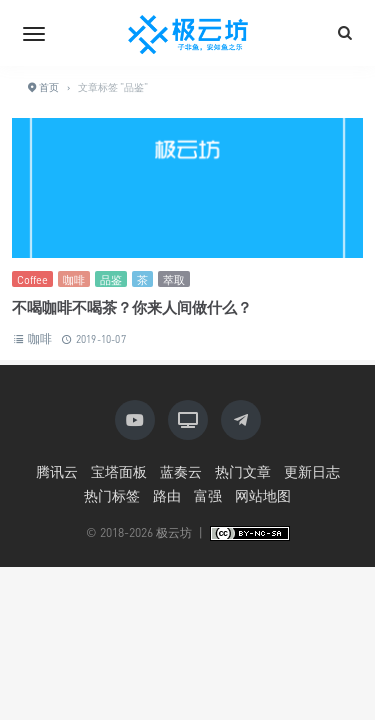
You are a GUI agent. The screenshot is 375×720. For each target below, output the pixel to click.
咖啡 (74, 279)
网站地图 (263, 495)
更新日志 (312, 471)
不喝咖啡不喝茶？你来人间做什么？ (132, 307)
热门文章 (243, 471)
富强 (208, 495)
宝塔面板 (119, 471)
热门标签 (112, 495)
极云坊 (174, 532)
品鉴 (111, 279)
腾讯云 (57, 471)
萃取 (174, 279)
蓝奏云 (181, 471)
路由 (167, 495)
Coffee (32, 279)
